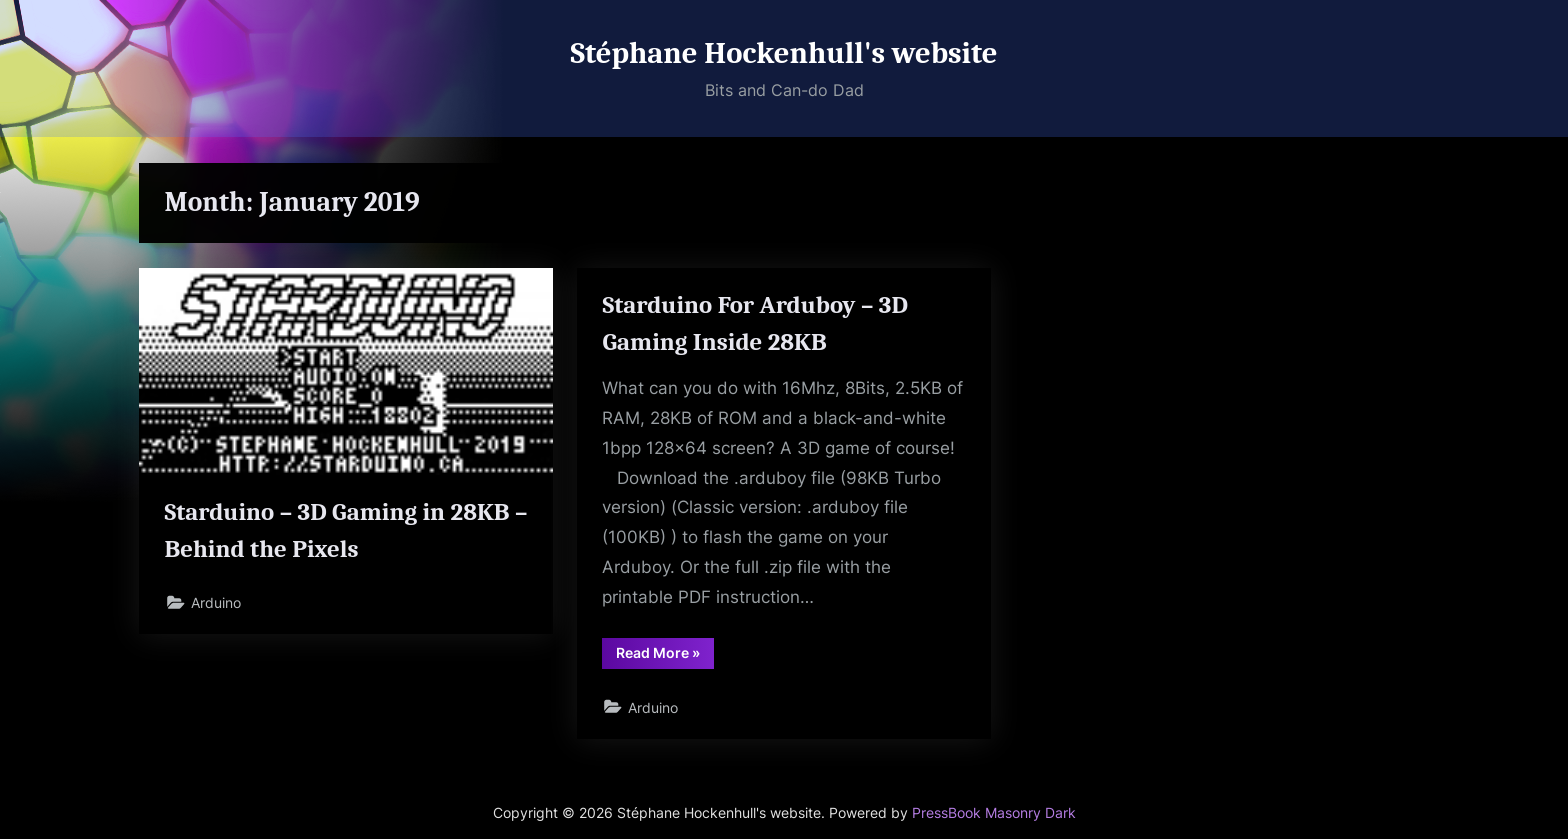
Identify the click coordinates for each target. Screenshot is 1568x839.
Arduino (216, 602)
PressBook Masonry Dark (994, 813)
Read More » (665, 656)
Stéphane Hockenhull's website (784, 53)
